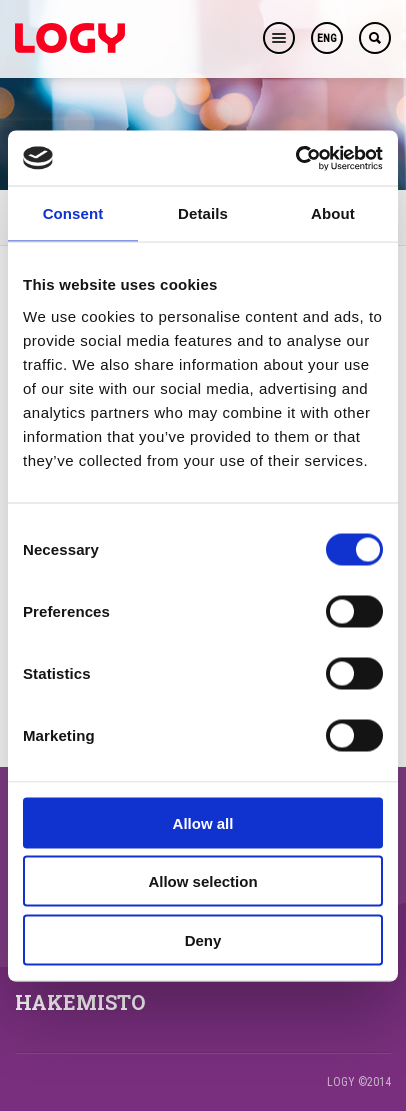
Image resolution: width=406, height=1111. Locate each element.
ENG (327, 38)
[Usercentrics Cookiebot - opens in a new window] (295, 158)
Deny (203, 939)
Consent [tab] (73, 213)
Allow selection (202, 881)
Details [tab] (203, 213)
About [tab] (333, 213)
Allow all (203, 822)
